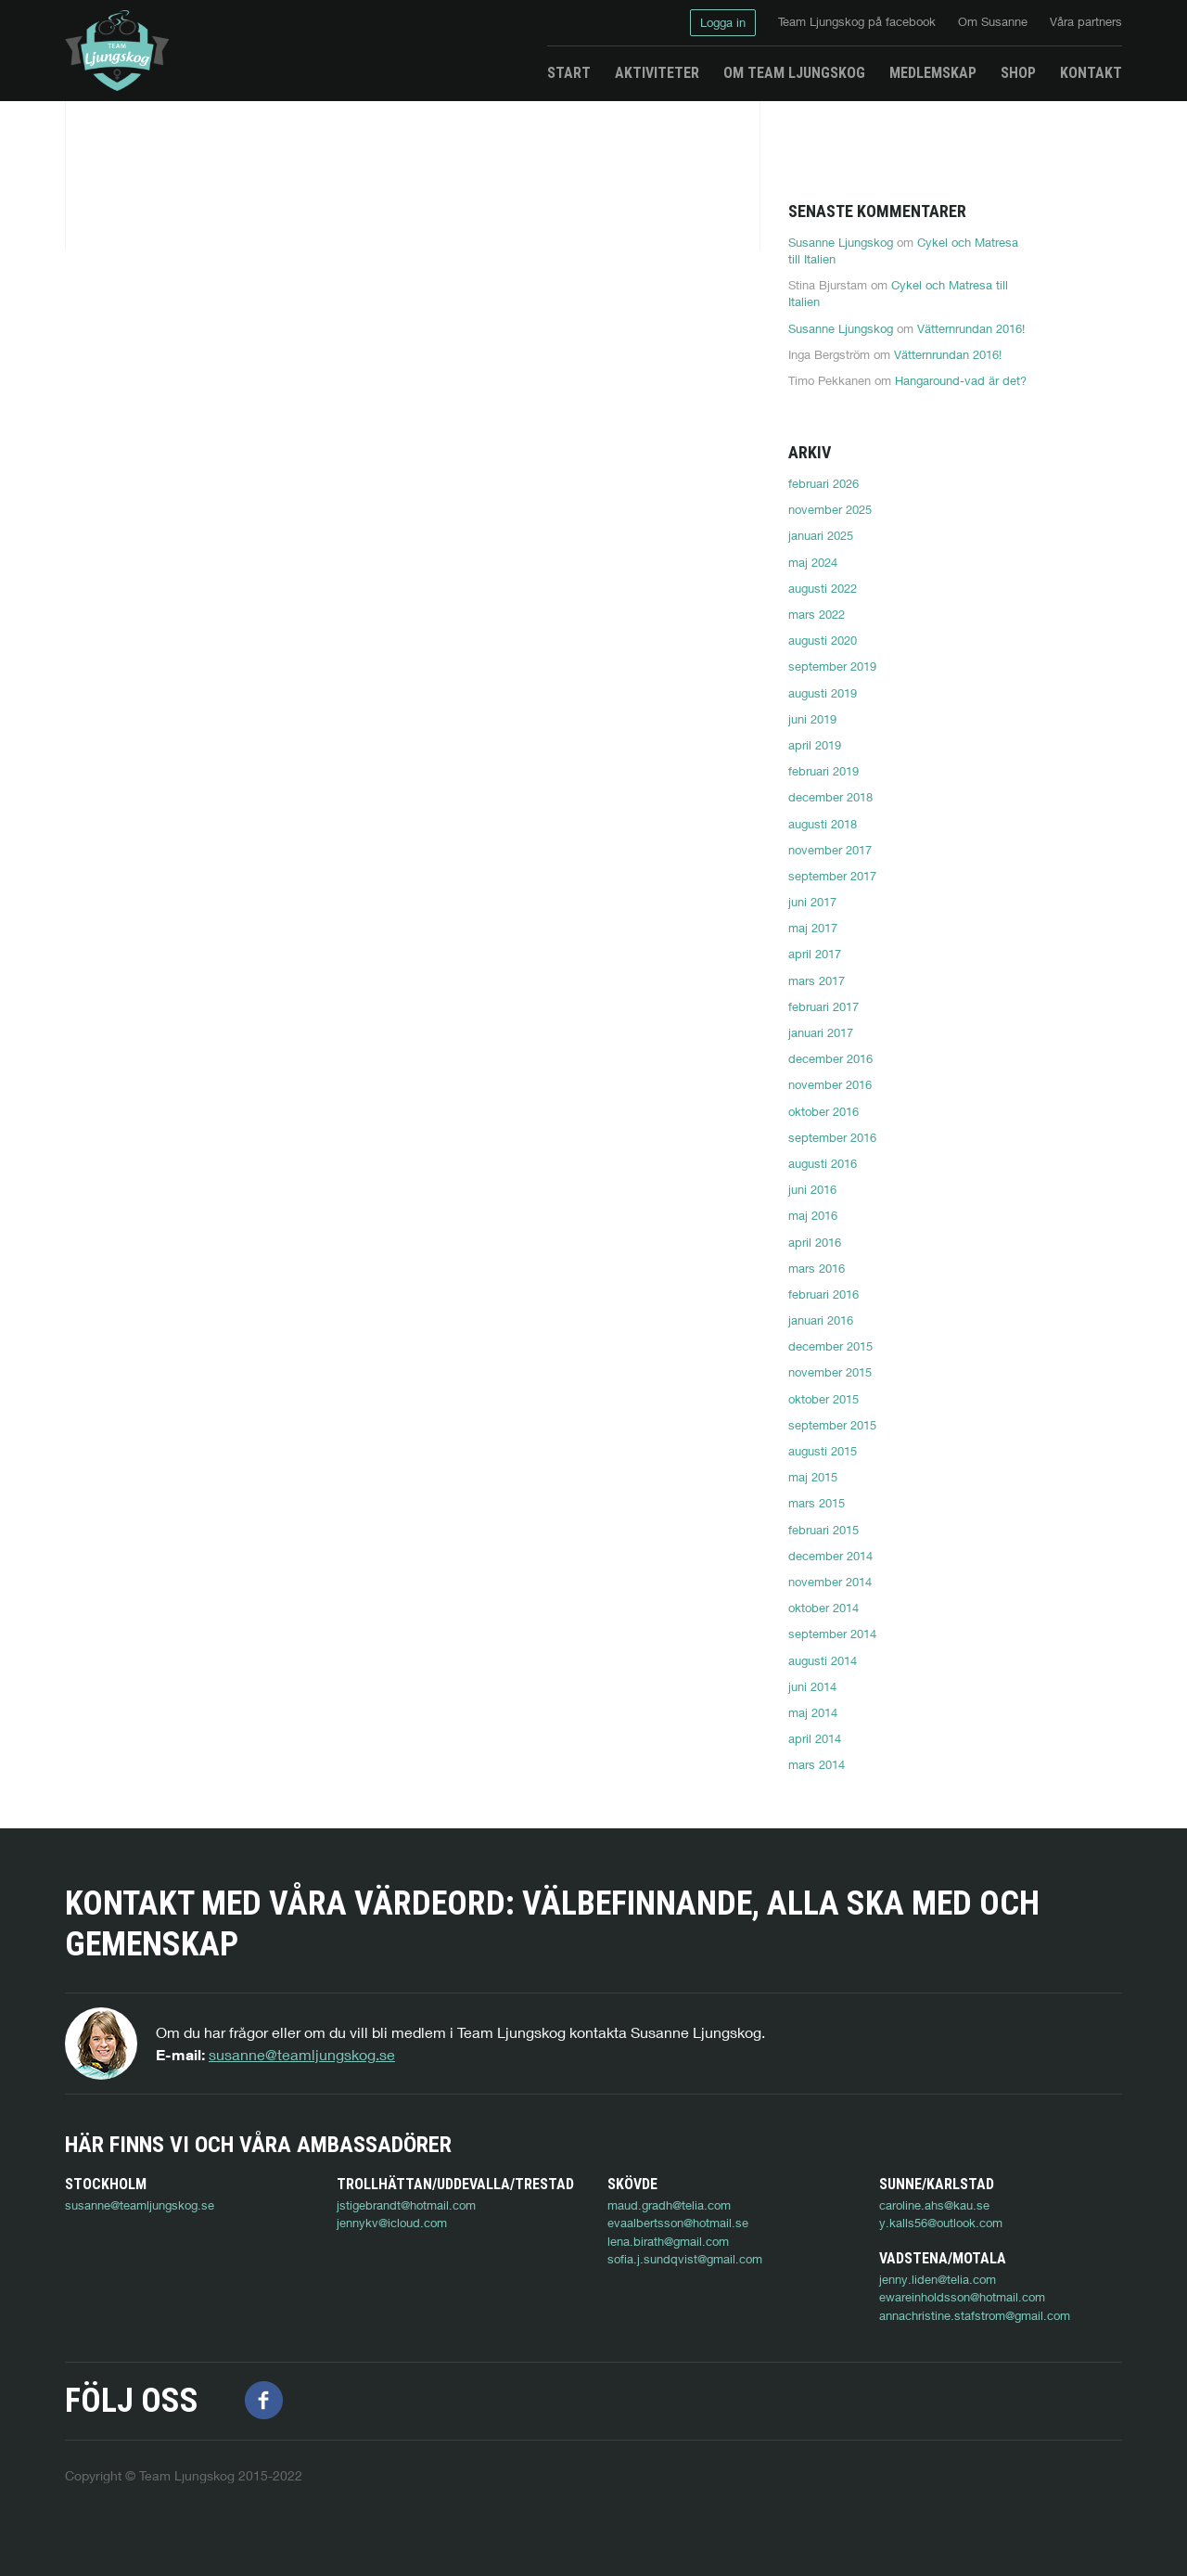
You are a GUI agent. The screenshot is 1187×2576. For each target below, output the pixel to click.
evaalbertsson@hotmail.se (677, 2222)
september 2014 (832, 1633)
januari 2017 (820, 1032)
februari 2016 (823, 1294)
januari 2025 (820, 535)
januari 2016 (820, 1320)
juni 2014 (812, 1686)
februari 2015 (823, 1529)
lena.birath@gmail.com (668, 2241)
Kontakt (1091, 73)
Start (569, 73)
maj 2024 (812, 562)
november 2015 (830, 1372)
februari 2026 (823, 483)
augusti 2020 (822, 640)
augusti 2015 (822, 1450)
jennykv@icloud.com (392, 2222)
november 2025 (830, 509)
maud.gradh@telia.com (669, 2205)
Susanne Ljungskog (840, 242)
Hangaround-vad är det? (961, 380)
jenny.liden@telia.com (123, 2315)
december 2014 (830, 1555)
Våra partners (1086, 21)
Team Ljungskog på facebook (857, 21)
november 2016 (830, 1084)
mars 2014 (816, 1764)
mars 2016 (816, 1268)
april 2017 (814, 953)
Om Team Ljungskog (794, 73)
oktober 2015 (823, 1398)
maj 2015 (812, 1476)
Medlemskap (932, 73)
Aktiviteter (657, 73)
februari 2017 (823, 1006)
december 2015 (830, 1346)
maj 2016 (812, 1215)
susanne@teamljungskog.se (302, 2054)
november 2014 (830, 1581)
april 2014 (814, 1738)
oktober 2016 (823, 1111)
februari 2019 (823, 770)
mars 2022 (816, 614)
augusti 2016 (822, 1163)
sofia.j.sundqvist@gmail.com (684, 2258)
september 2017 (832, 875)
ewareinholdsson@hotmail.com (148, 2333)
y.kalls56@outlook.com (940, 2222)
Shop (1018, 73)
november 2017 (830, 849)
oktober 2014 (823, 1607)
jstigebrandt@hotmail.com (406, 2205)
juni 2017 (812, 901)
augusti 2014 (822, 1660)
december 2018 (830, 796)
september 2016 (832, 1137)
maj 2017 (812, 927)
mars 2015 (816, 1502)
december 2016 (830, 1058)
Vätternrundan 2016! (971, 328)
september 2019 (832, 666)
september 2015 (832, 1424)
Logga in (723, 22)
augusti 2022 (822, 588)
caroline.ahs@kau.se (934, 2205)
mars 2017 (816, 980)
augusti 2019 (822, 693)
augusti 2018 (822, 823)
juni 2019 (812, 718)
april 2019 (814, 744)
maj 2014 (812, 1712)
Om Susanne (992, 21)
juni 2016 (812, 1189)
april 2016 (814, 1242)
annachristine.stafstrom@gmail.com (160, 2351)
